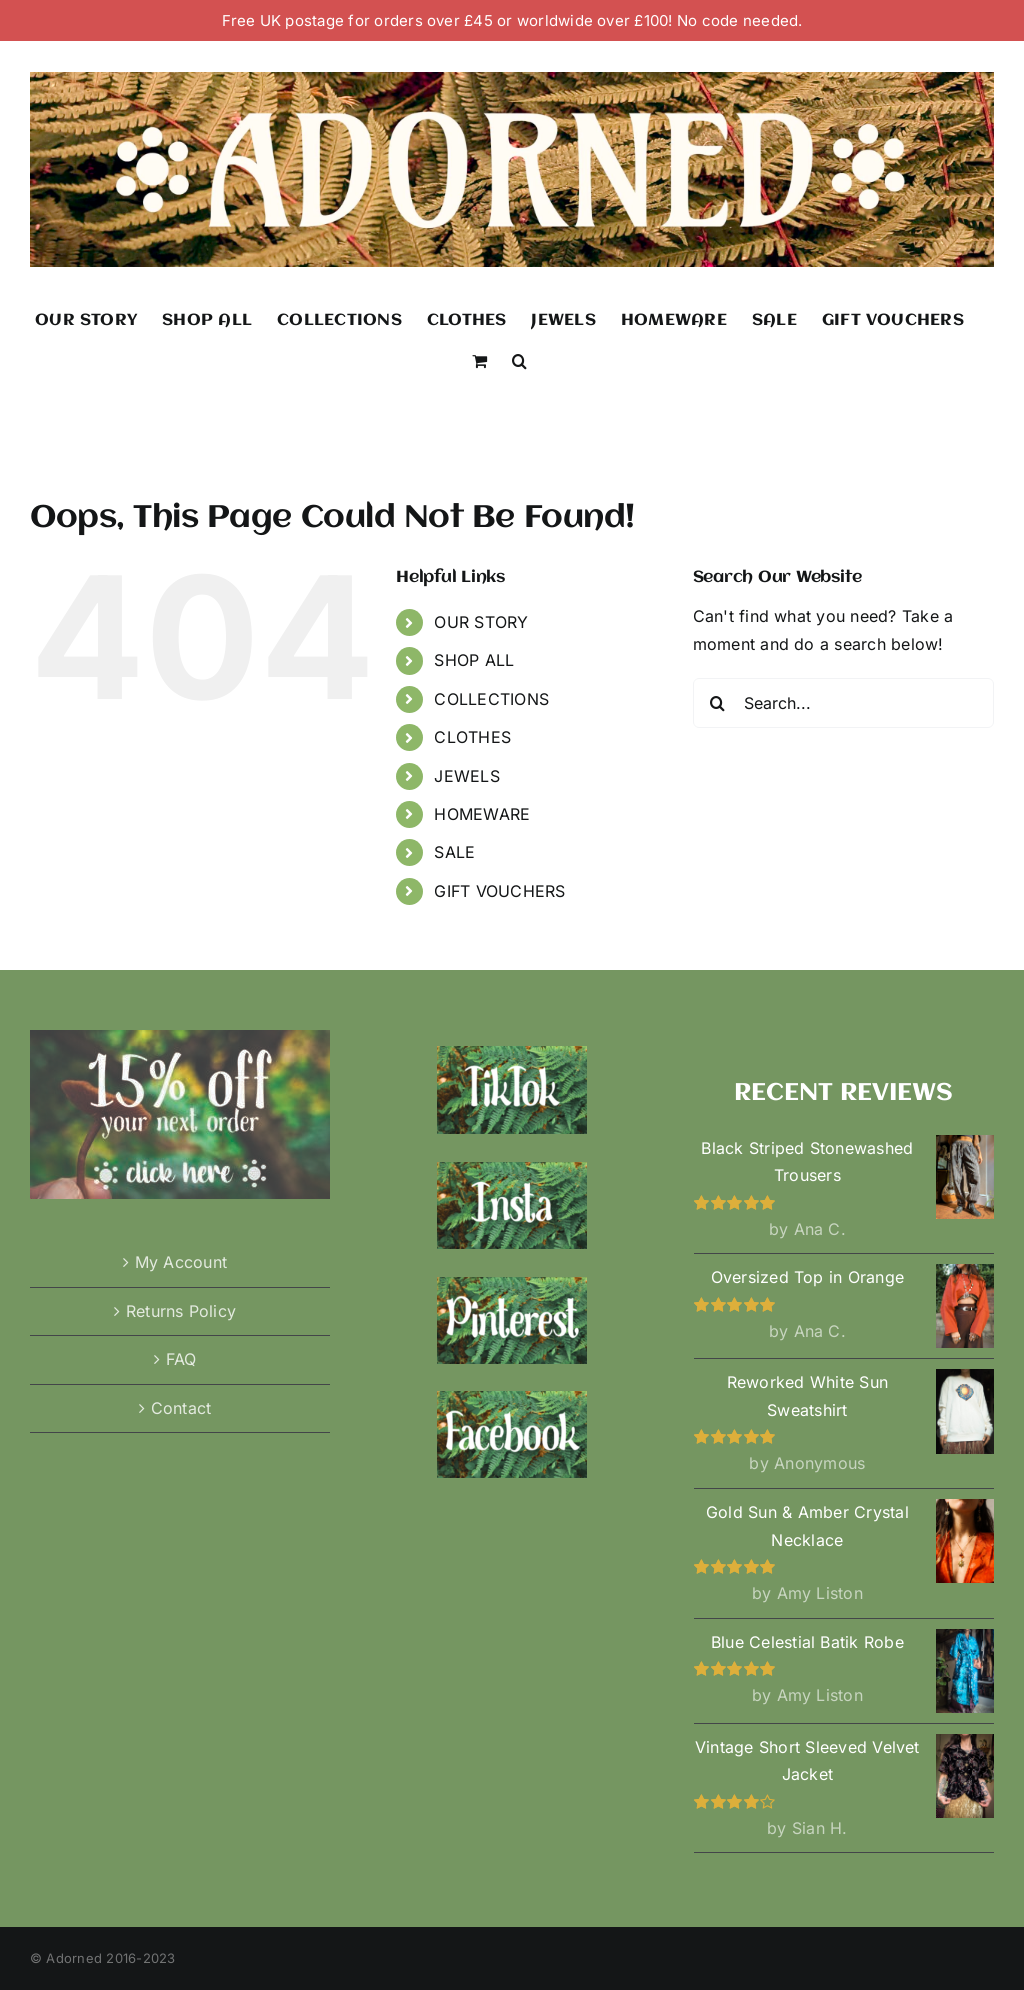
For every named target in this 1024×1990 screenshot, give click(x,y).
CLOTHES (472, 737)
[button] (519, 359)
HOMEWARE (482, 814)
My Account (181, 1262)
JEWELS (466, 776)
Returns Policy (181, 1311)
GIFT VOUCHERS (499, 891)
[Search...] (843, 703)
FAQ (181, 1359)
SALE (454, 852)
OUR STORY (481, 622)
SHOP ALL (474, 660)
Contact (181, 1408)
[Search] (718, 703)
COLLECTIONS (491, 699)
